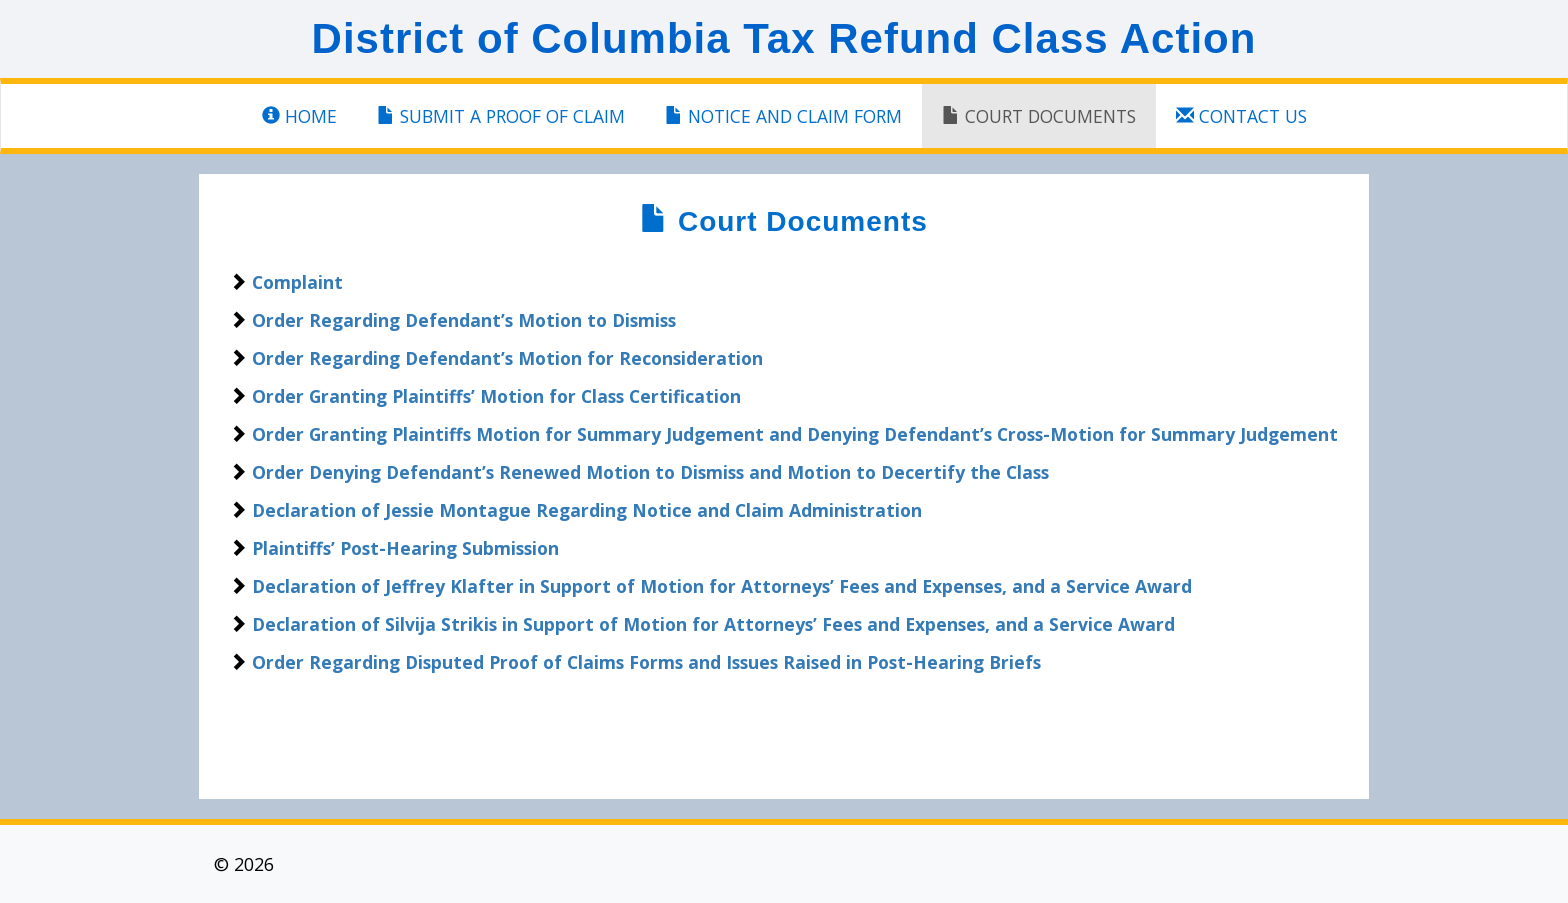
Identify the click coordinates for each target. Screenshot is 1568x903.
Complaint (297, 282)
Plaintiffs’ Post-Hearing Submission (405, 548)
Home (299, 116)
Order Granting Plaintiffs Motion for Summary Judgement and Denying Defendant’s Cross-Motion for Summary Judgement (795, 434)
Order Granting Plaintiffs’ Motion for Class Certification (496, 396)
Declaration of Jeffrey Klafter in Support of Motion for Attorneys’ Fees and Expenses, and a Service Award (722, 586)
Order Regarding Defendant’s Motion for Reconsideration (507, 358)
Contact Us (1241, 116)
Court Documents (1039, 116)
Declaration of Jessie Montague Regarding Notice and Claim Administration (587, 510)
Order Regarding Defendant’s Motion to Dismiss (464, 320)
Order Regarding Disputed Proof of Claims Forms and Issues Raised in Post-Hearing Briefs (646, 662)
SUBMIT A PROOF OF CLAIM (501, 116)
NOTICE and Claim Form (783, 116)
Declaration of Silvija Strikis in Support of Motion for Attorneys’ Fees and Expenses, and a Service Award (713, 624)
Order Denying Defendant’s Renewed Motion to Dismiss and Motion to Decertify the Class (650, 472)
